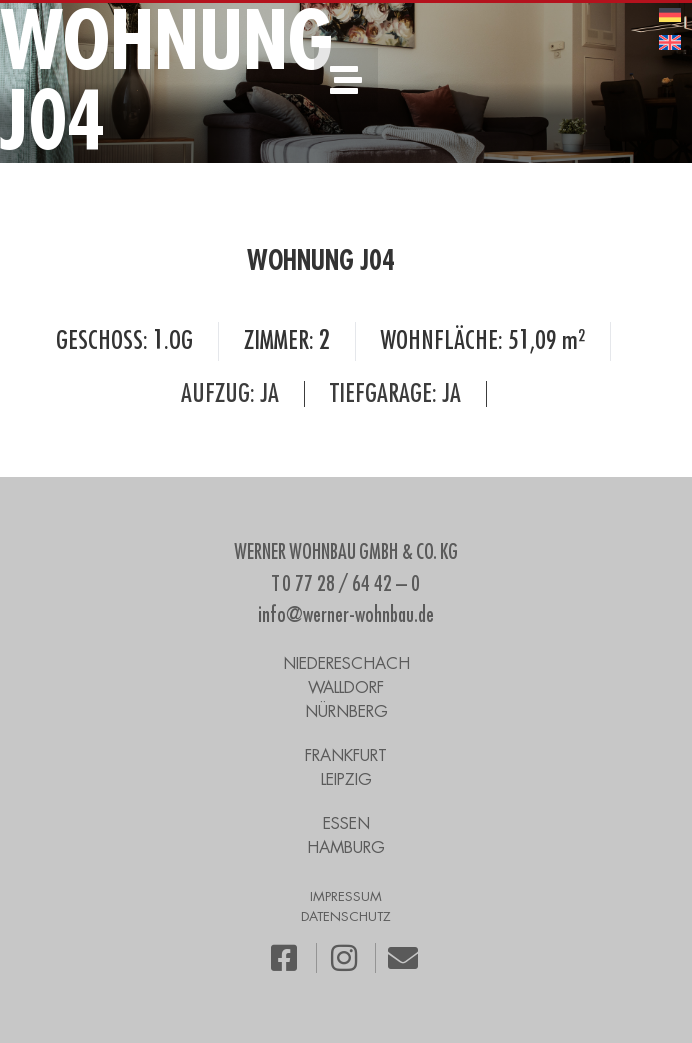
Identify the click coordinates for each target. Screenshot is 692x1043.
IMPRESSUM (346, 896)
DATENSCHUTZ (346, 916)
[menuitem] (670, 14)
